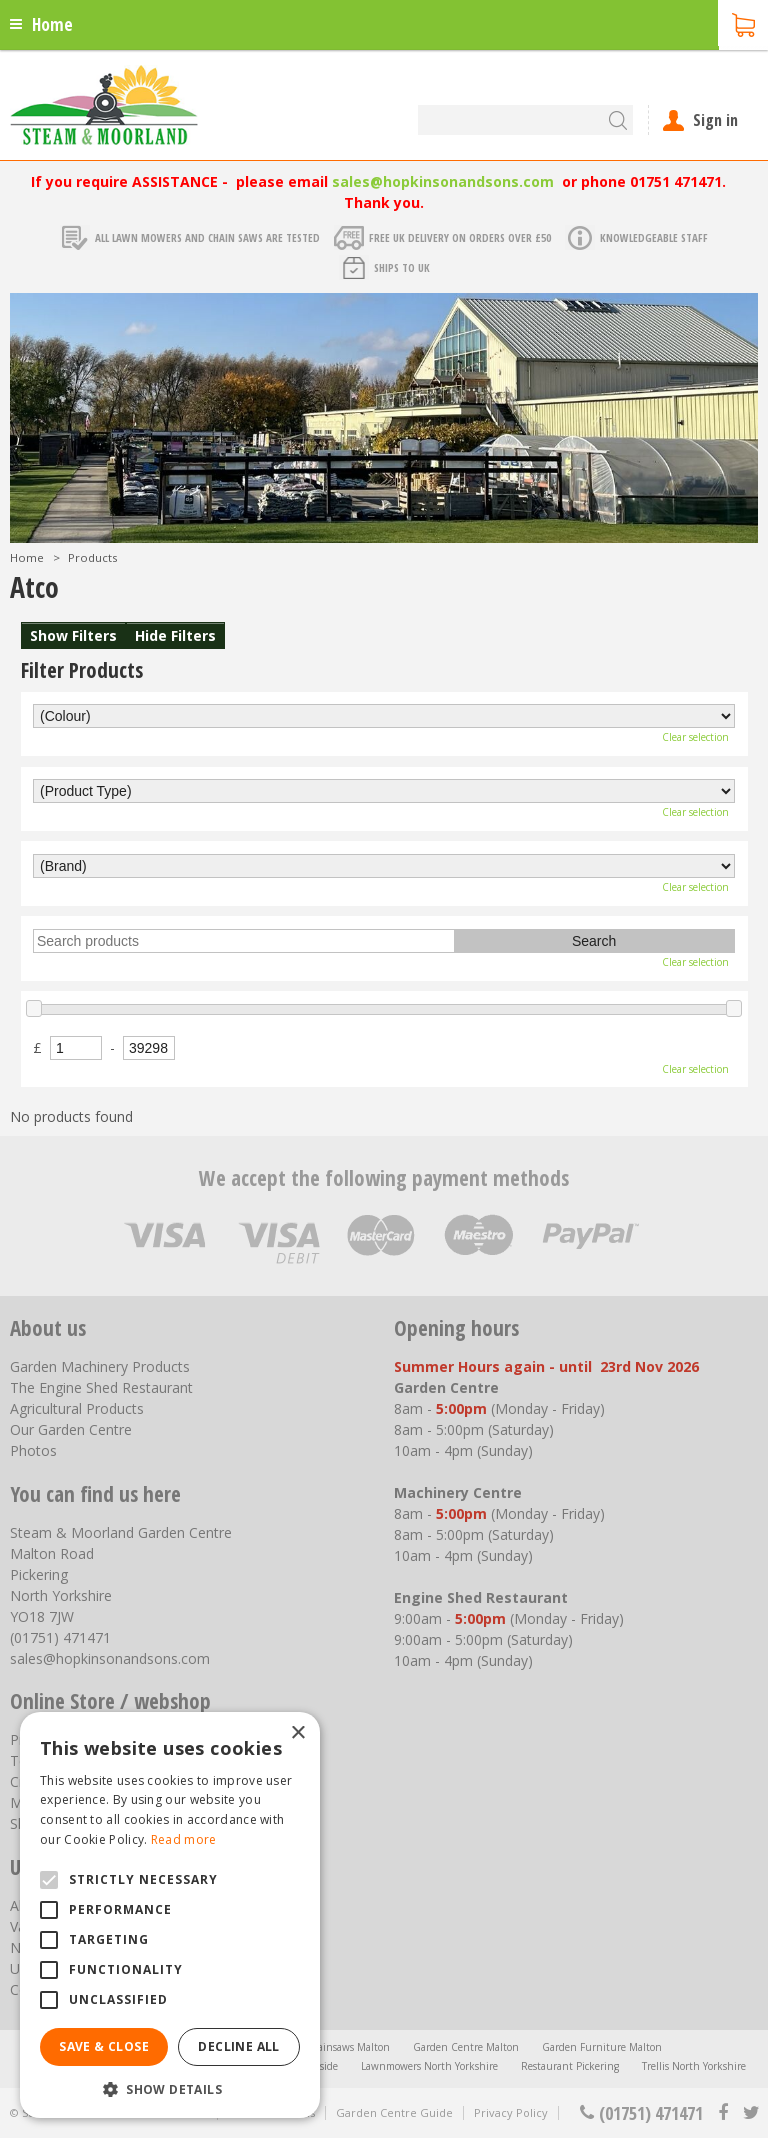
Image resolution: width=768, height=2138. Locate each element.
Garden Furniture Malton (602, 2047)
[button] (170, 2088)
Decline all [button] (238, 2046)
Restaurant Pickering (570, 2066)
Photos (33, 1450)
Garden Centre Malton (466, 2047)
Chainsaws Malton (347, 2047)
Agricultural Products (77, 1408)
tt (750, 2113)
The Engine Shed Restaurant (101, 1387)
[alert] (170, 1915)
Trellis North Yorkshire (694, 2066)
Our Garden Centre (71, 1429)
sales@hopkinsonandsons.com (443, 181)
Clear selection (695, 737)
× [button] (297, 1733)
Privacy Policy (511, 2112)
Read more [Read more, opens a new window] (184, 1839)
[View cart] (743, 23)
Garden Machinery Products (100, 1366)
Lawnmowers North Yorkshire (429, 2066)
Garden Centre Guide (394, 2112)
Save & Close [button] (104, 2046)
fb (723, 2113)
